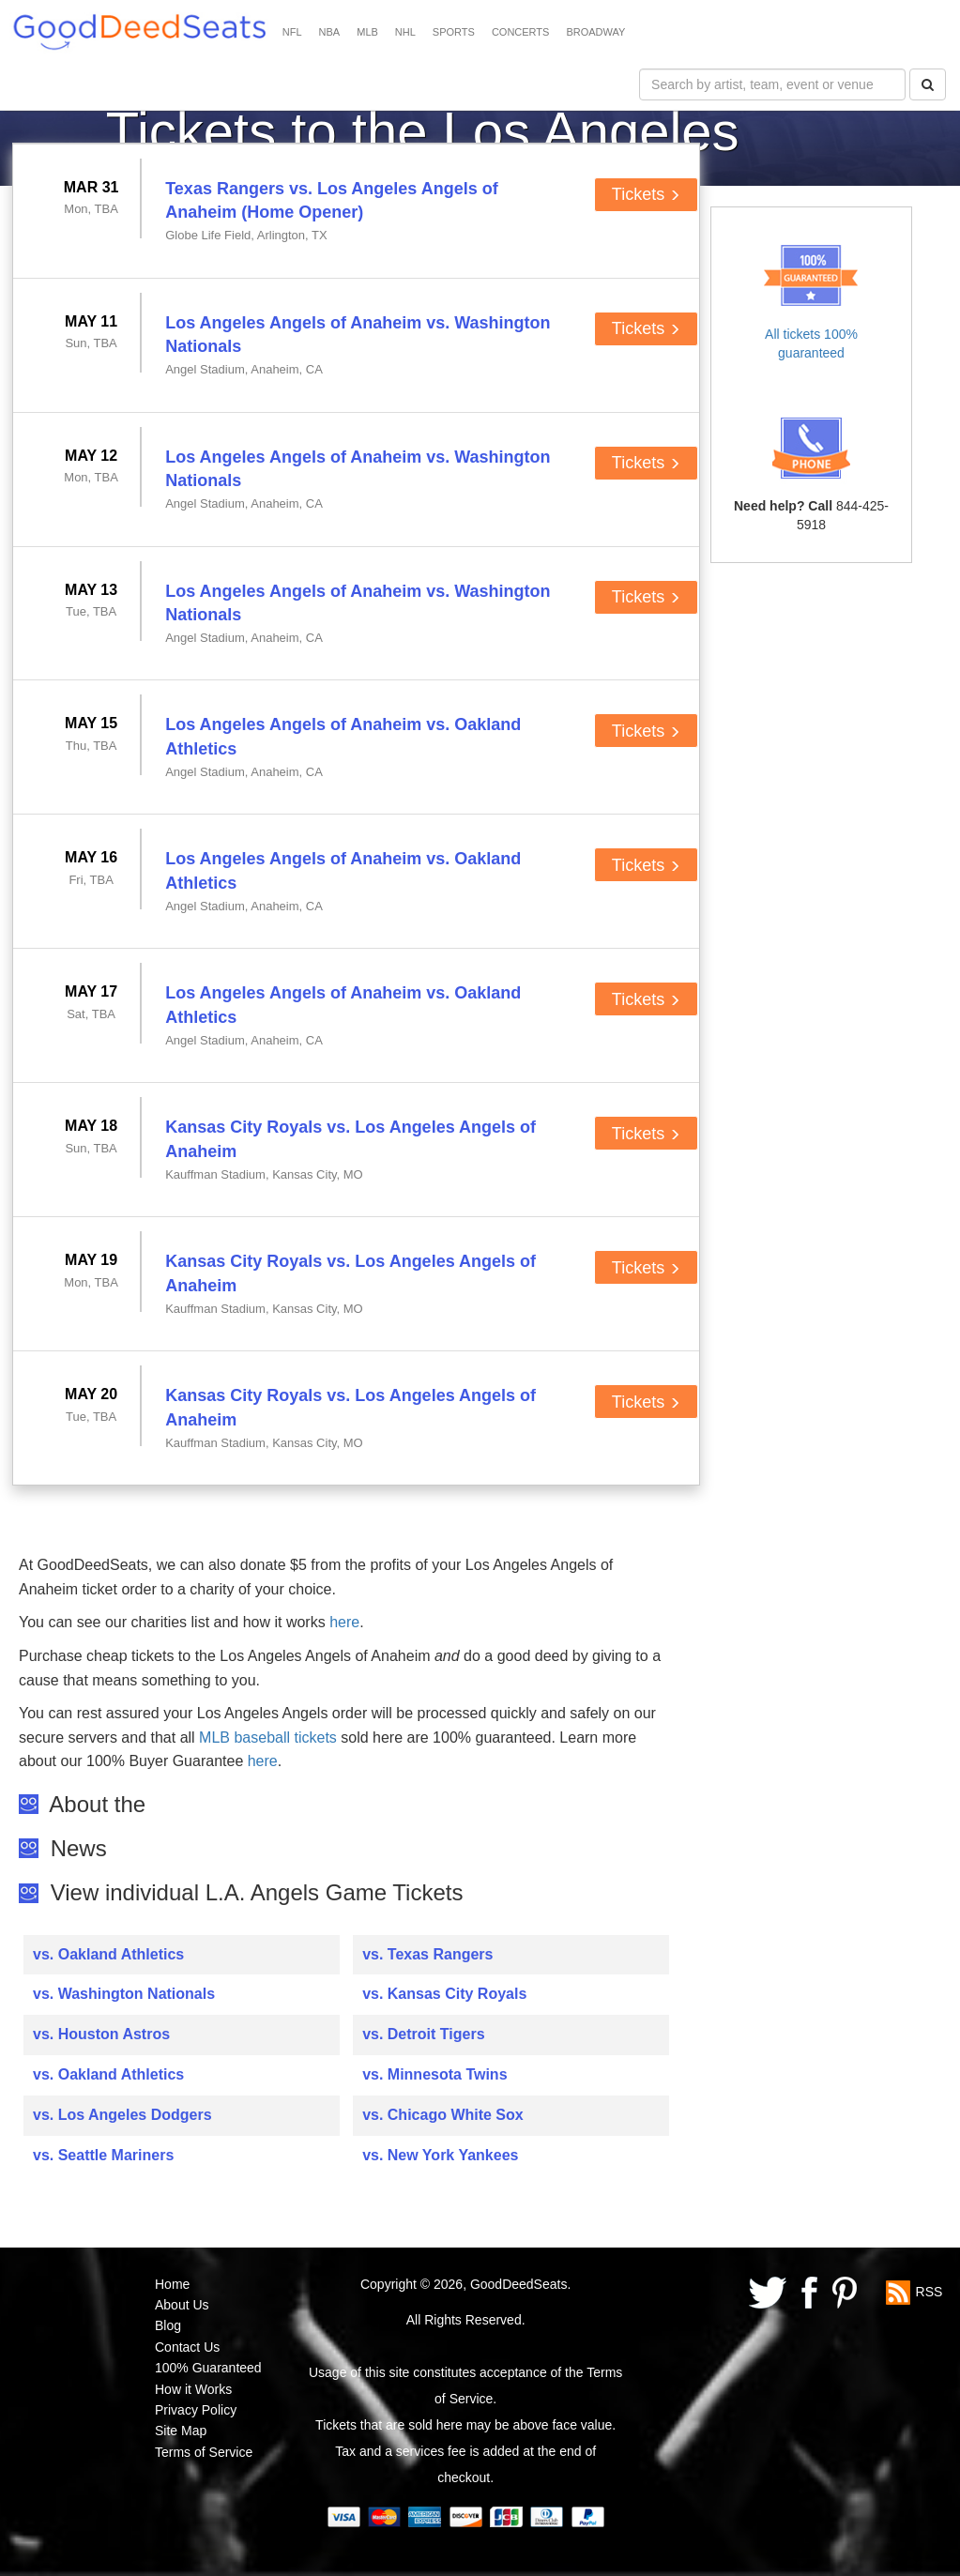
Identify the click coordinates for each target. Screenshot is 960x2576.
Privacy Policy (195, 2409)
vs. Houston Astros (101, 2034)
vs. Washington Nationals (124, 1994)
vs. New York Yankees (440, 2155)
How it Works (193, 2389)
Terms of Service (203, 2452)
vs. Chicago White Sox (443, 2115)
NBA (330, 32)
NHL (405, 32)
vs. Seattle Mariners (103, 2155)
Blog (168, 2325)
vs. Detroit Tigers (423, 2034)
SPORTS (454, 32)
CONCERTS (521, 32)
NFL (292, 32)
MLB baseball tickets (268, 1737)
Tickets (646, 194)
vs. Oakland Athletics (108, 1954)
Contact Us (187, 2347)
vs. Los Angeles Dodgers (122, 2115)
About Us (182, 2304)
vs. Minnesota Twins (434, 2074)
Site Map (180, 2430)
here (344, 1622)
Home (172, 2284)
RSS (929, 2290)
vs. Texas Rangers (427, 1954)
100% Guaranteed (208, 2367)
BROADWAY (595, 32)
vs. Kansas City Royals (444, 1994)
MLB (367, 32)
